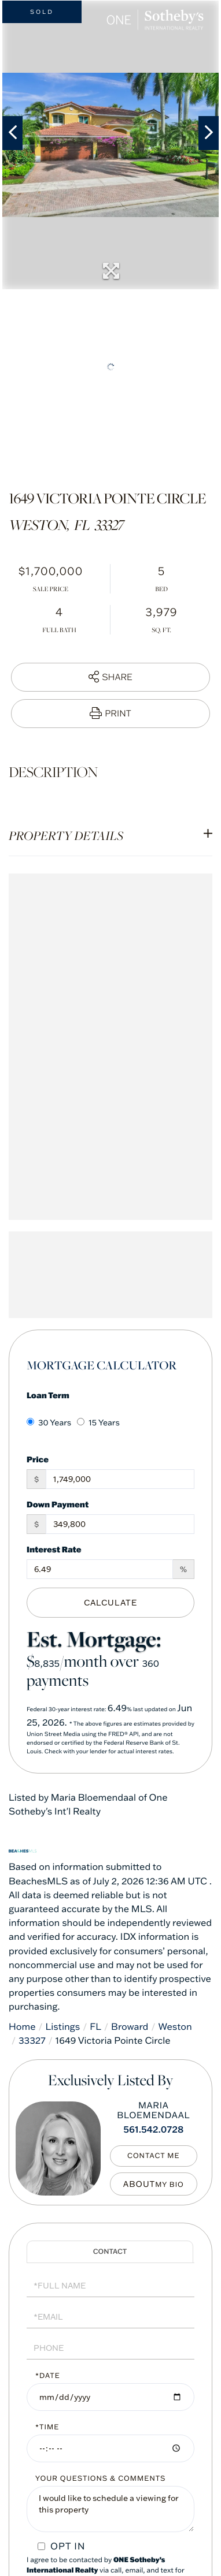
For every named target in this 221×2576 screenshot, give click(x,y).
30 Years (49, 1422)
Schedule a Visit (110, 2252)
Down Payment (58, 1504)
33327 (32, 2041)
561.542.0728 (153, 2130)
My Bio (169, 2185)
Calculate (110, 1602)
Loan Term (48, 1395)
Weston (174, 2027)
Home (22, 2027)
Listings (63, 2027)
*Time (47, 2427)
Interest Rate (54, 1549)
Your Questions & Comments (100, 2478)
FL (95, 2027)
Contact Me (153, 2156)
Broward (129, 2027)
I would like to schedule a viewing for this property (110, 2509)
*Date (47, 2376)
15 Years (98, 1422)
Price (38, 1459)
